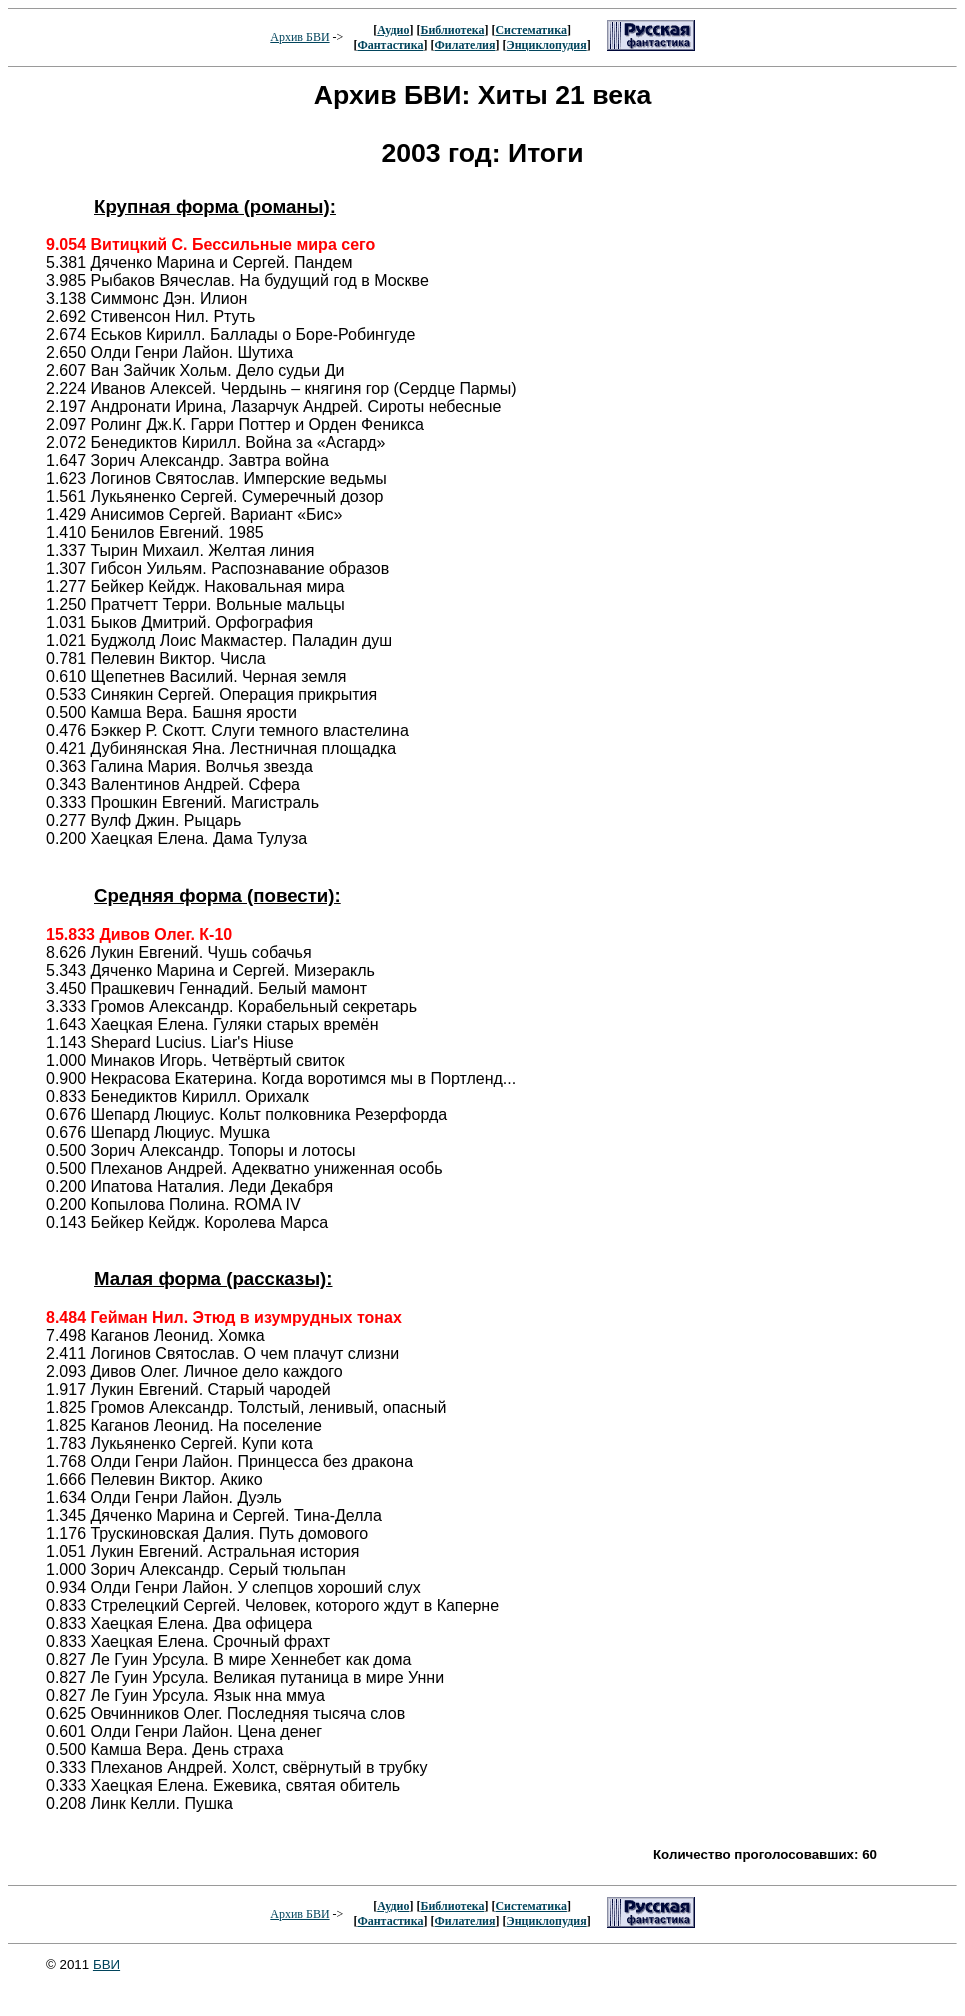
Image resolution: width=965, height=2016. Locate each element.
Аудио (393, 30)
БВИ (106, 1964)
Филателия (465, 45)
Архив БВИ (299, 37)
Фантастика (390, 45)
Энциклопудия (547, 45)
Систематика (530, 30)
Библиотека (452, 30)
